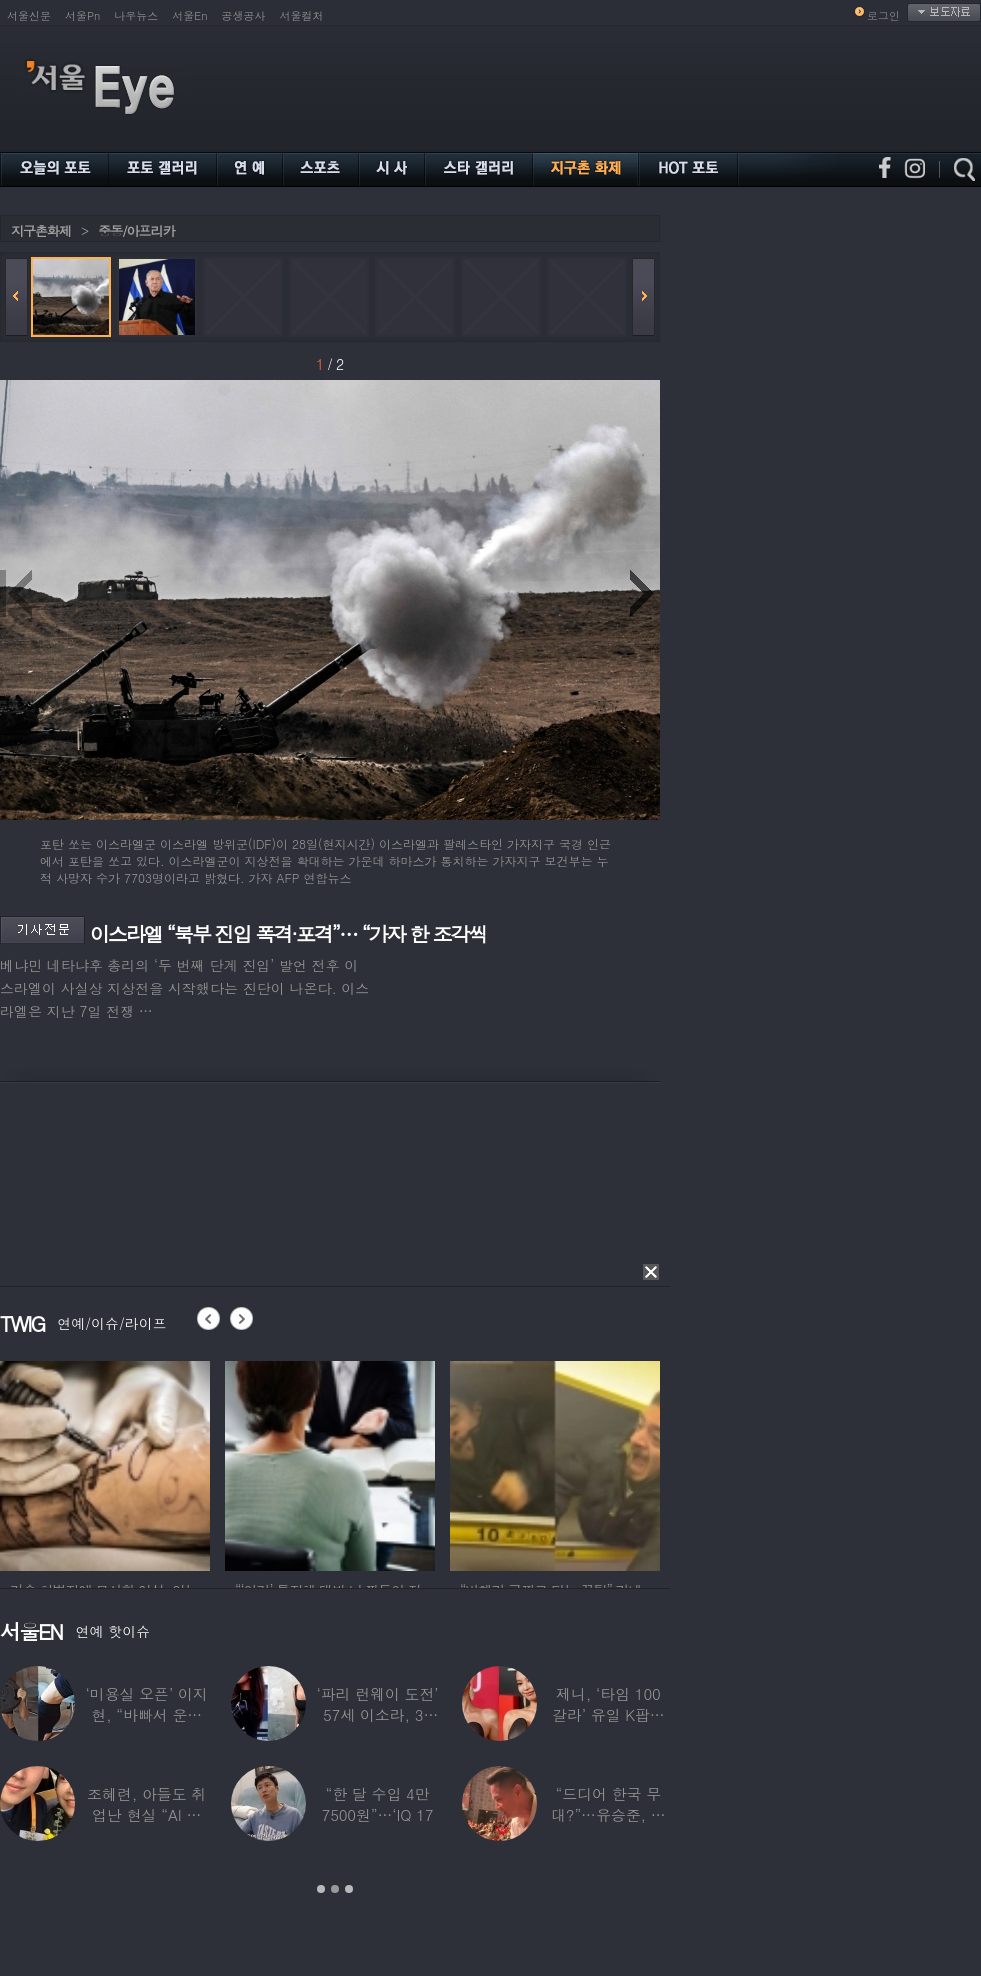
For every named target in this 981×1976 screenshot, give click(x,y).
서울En (189, 15)
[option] (105, 1463)
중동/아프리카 (136, 230)
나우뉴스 (136, 15)
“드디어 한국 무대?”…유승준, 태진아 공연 (608, 1814)
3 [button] (349, 1889)
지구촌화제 (41, 230)
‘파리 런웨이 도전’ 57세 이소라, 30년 (377, 1714)
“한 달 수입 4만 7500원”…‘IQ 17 (378, 1804)
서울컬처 (302, 15)
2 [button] (335, 1889)
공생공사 (244, 15)
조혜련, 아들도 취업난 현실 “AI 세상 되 (146, 1814)
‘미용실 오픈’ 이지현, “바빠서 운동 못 (147, 1714)
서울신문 (29, 15)
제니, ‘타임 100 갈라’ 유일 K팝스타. (608, 1714)
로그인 (883, 15)
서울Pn (82, 15)
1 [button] (321, 1889)
